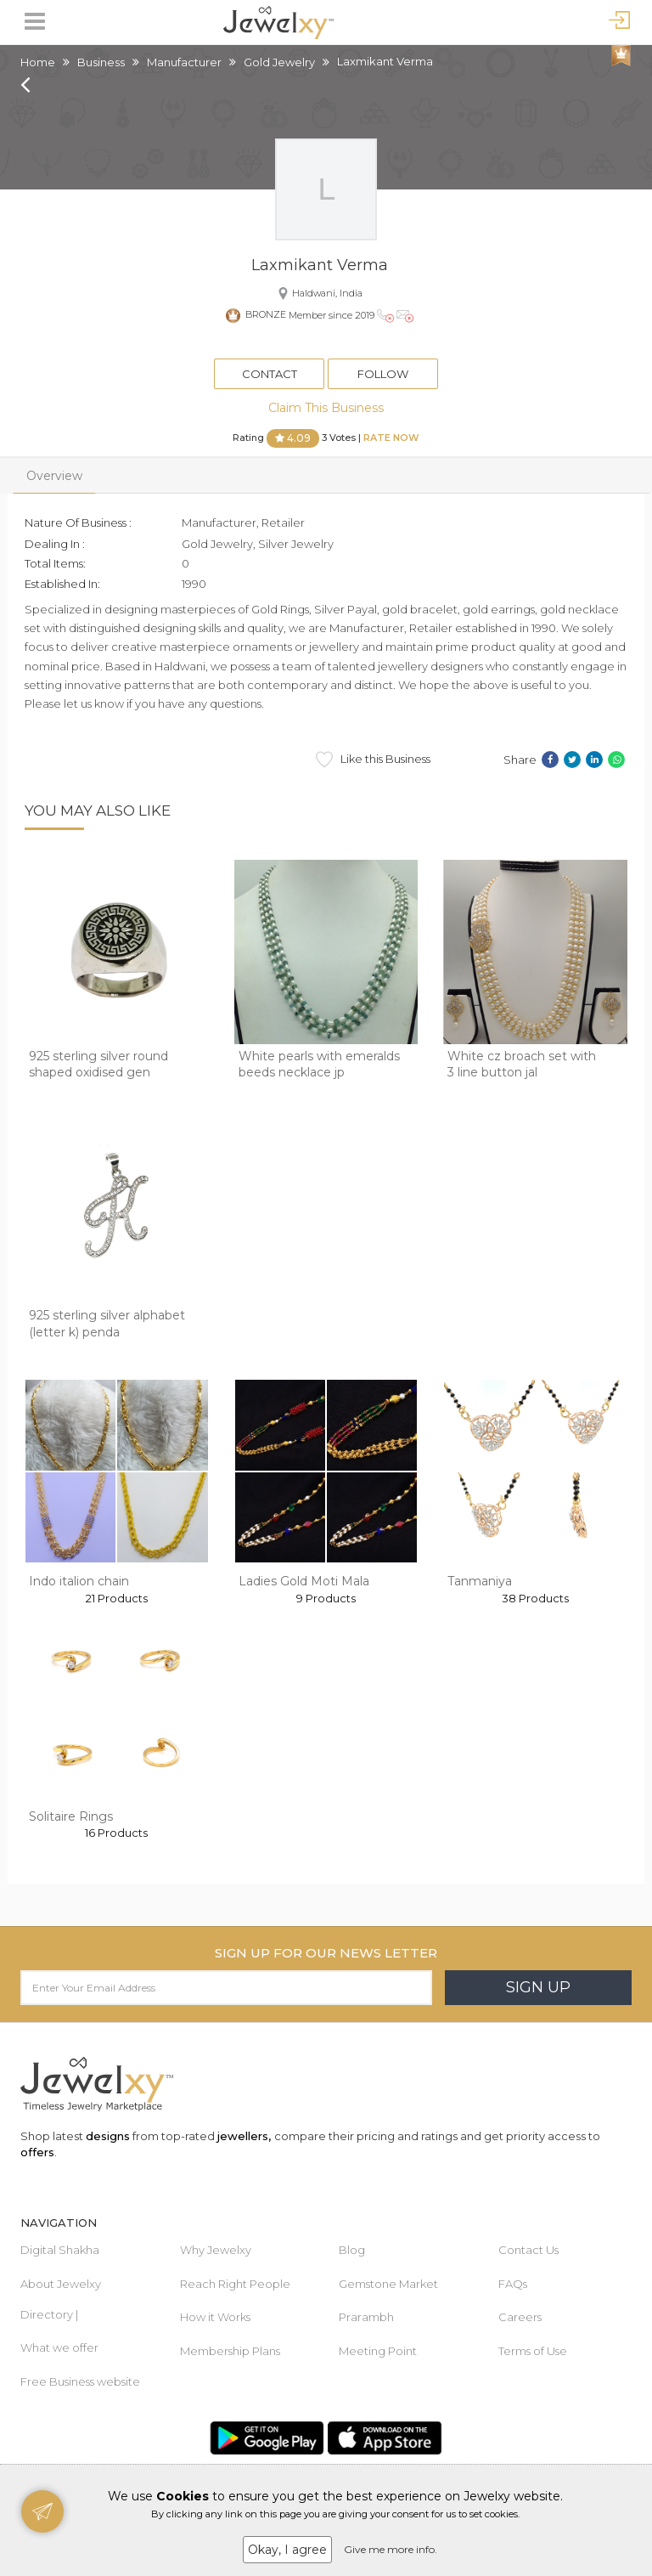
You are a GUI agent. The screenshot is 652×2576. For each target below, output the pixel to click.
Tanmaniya (479, 1581)
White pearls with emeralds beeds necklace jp (319, 1064)
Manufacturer (184, 62)
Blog (352, 2250)
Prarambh (366, 2317)
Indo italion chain (79, 1581)
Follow (382, 374)
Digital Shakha (59, 2250)
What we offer (59, 2347)
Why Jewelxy (215, 2250)
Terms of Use (532, 2351)
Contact (269, 374)
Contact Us (528, 2250)
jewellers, (244, 2136)
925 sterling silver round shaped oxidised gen (98, 1064)
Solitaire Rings (71, 1816)
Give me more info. (390, 2549)
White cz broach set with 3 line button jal (521, 1064)
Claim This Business (326, 407)
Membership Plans (230, 2351)
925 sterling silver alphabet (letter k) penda (107, 1324)
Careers (520, 2317)
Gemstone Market (388, 2284)
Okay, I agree (287, 2549)
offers (37, 2152)
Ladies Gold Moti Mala (304, 1581)
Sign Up (538, 1987)
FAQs (512, 2284)
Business (101, 62)
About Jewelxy (60, 2284)
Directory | (49, 2314)
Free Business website (80, 2381)
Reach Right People (235, 2284)
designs (108, 2136)
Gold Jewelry (279, 62)
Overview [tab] (54, 475)
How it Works (215, 2317)
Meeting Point (378, 2351)
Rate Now (391, 437)
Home (37, 62)
